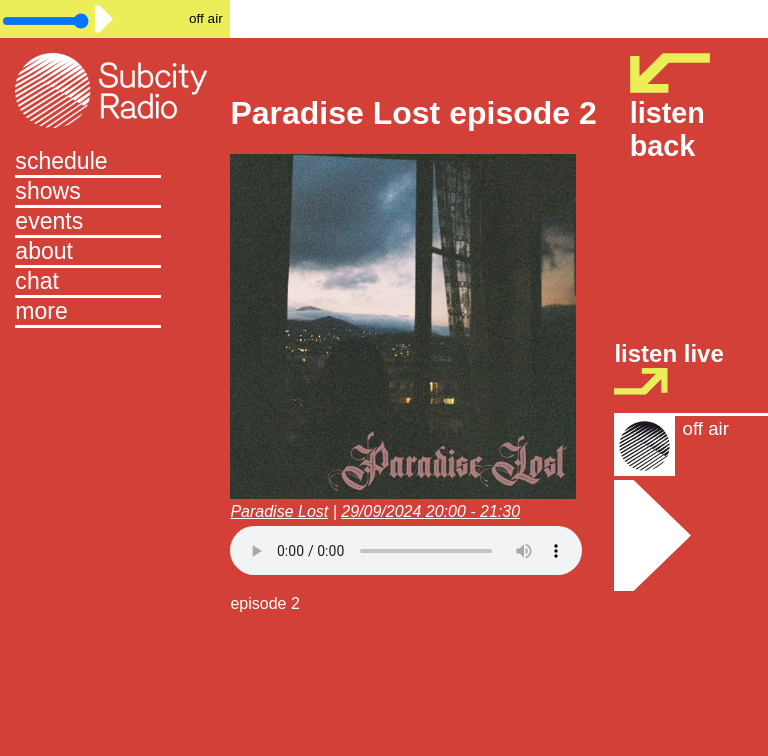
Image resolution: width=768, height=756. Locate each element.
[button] (115, 313)
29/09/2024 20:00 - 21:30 (430, 511)
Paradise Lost (279, 511)
